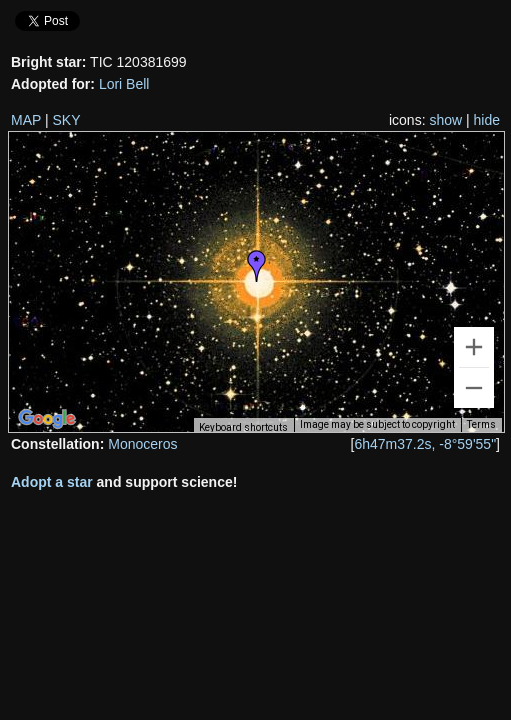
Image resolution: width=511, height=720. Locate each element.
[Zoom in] (474, 347)
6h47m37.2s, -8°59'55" (425, 444)
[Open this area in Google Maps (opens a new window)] (47, 419)
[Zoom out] (474, 388)
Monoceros (142, 444)
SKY (67, 120)
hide (487, 120)
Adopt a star (52, 482)
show (445, 120)
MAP (26, 120)
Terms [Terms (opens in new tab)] (481, 424)
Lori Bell (124, 84)
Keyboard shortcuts (243, 427)
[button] (257, 266)
